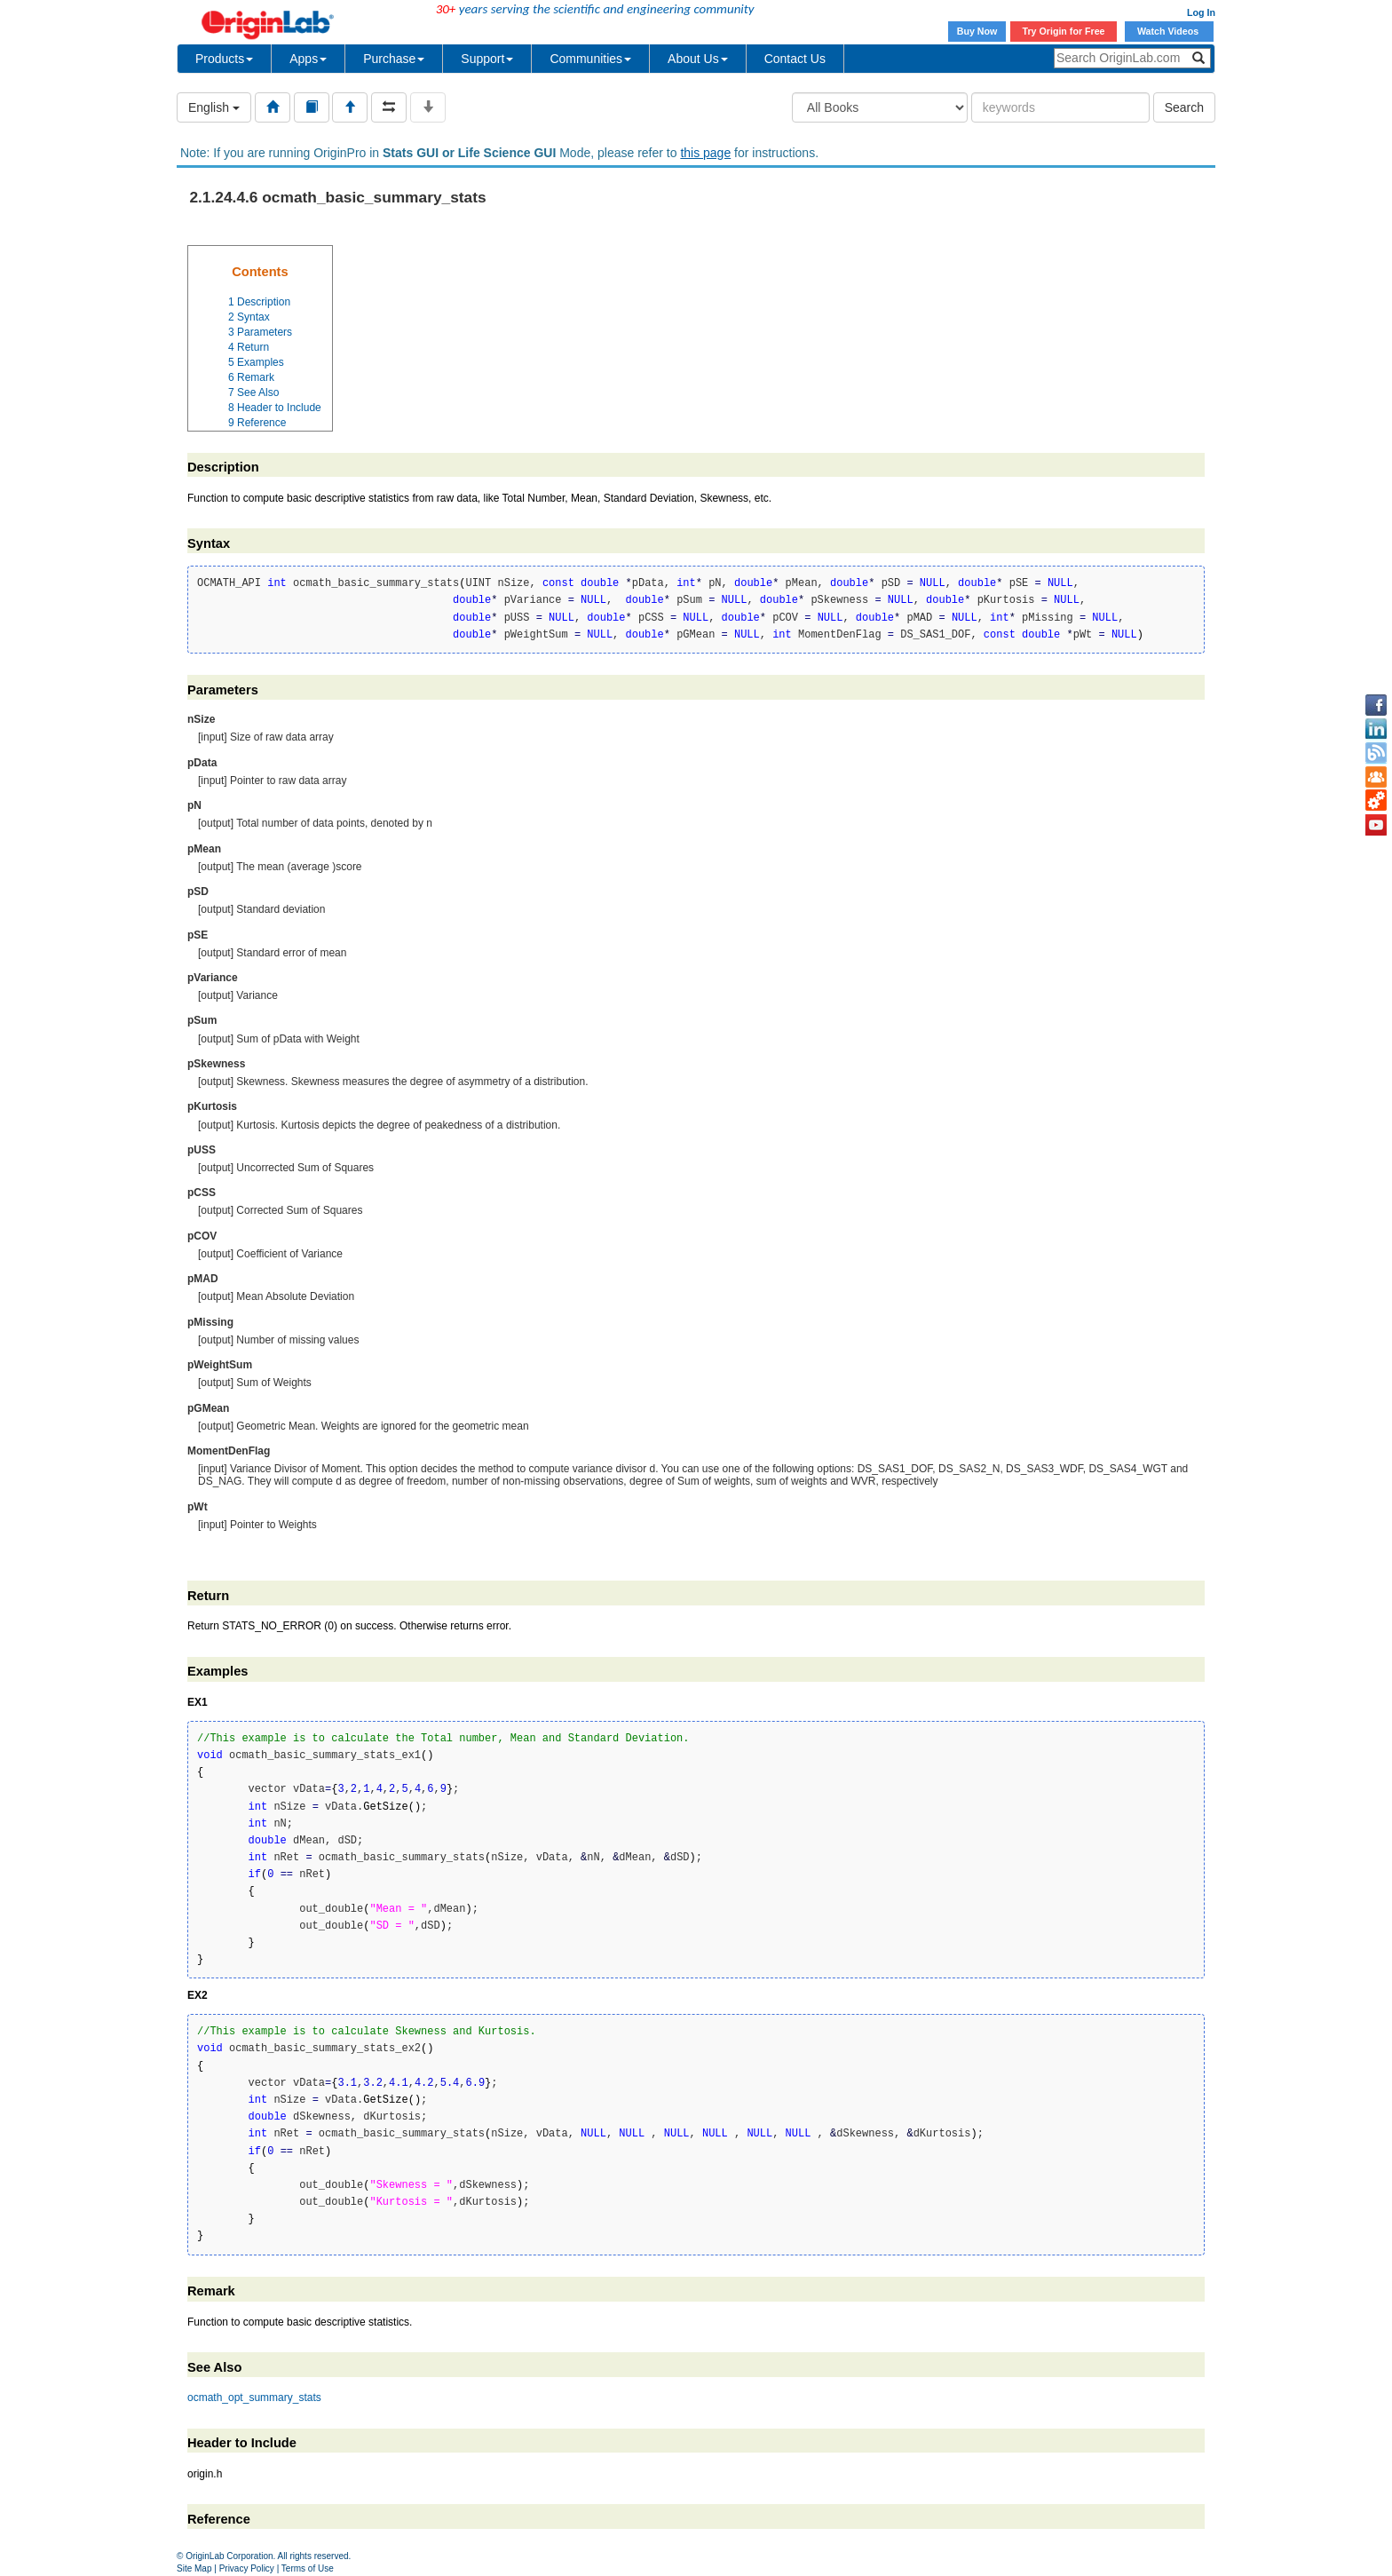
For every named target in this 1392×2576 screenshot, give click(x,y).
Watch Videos (1169, 31)
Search (1184, 107)
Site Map (194, 2568)
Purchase (393, 59)
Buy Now (977, 31)
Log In (1201, 12)
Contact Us (795, 59)
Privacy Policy (246, 2568)
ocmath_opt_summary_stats (254, 2397)
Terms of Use (307, 2568)
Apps (308, 59)
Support (487, 59)
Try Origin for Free (1064, 31)
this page (705, 153)
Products (224, 59)
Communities (590, 59)
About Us (698, 59)
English (214, 107)
